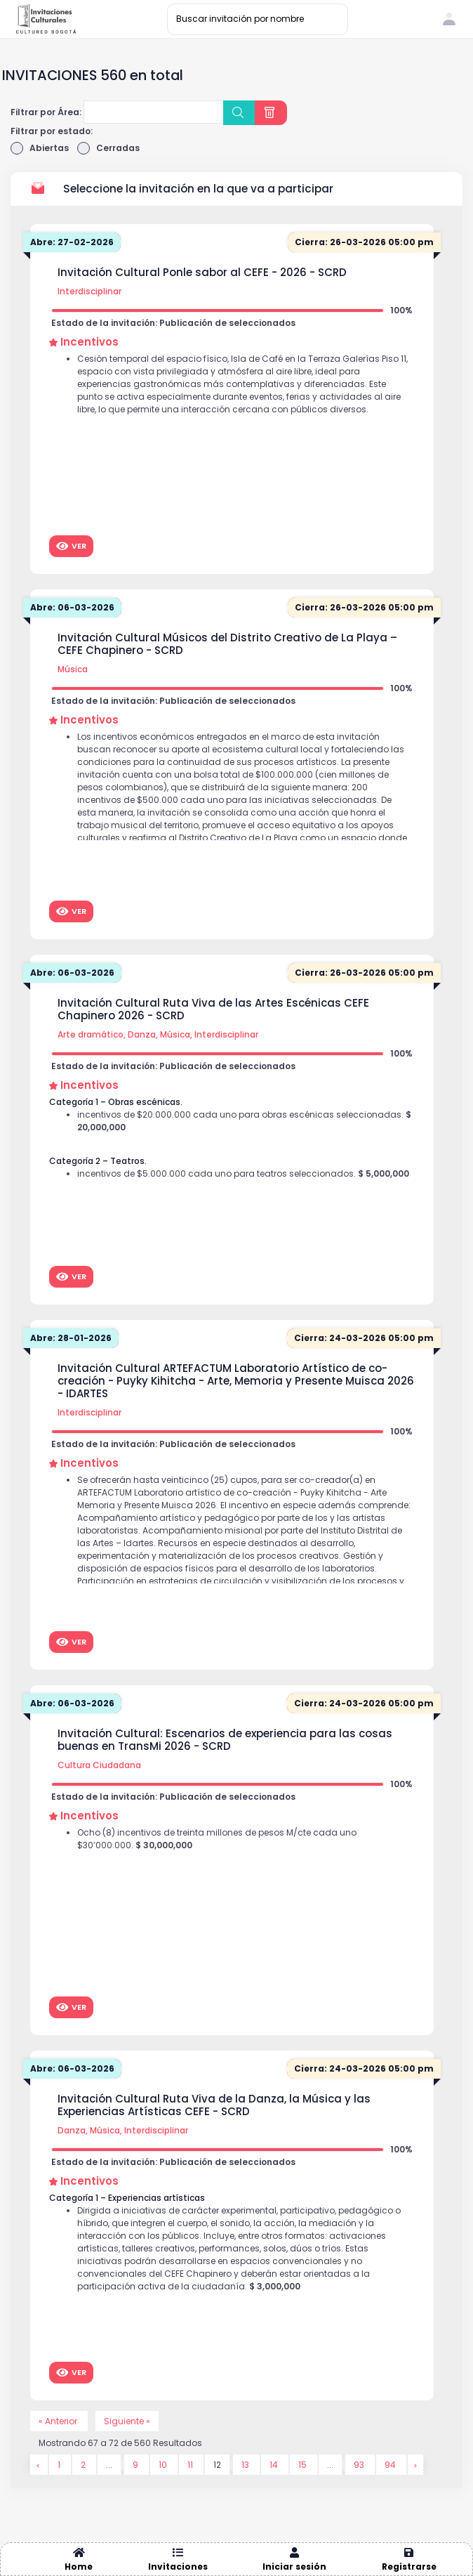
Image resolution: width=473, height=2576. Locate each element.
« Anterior (59, 2421)
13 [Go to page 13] (246, 2465)
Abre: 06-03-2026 (72, 607)
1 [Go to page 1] (60, 2465)
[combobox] (154, 112)
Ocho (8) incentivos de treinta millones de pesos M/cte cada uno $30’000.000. (217, 1838)
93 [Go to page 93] (360, 2465)
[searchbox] (96, 113)
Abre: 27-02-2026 (72, 242)
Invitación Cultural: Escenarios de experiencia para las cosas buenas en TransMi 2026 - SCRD (225, 1740)
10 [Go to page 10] (164, 2465)
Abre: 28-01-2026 (71, 1338)
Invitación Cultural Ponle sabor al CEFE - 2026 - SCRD (202, 272)
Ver (71, 546)
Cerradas (108, 148)
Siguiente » (127, 2421)
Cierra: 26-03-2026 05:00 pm (364, 242)
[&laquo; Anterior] (38, 2465)
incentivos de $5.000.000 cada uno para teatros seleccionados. (243, 1173)
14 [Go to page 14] (274, 2465)
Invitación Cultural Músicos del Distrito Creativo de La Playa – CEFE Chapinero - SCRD (227, 644)
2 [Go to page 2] (84, 2465)
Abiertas (40, 148)
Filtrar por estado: (52, 131)
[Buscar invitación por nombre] (257, 19)
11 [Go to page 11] (191, 2465)
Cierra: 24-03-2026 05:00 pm (364, 1338)
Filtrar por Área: (46, 112)
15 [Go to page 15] (303, 2465)
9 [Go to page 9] (136, 2465)
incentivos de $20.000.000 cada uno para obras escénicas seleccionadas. (244, 1121)
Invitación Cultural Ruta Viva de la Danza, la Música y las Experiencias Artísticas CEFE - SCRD (214, 2105)
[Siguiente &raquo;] (415, 2465)
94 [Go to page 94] (391, 2465)
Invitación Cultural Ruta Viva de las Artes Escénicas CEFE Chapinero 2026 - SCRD (213, 1009)
